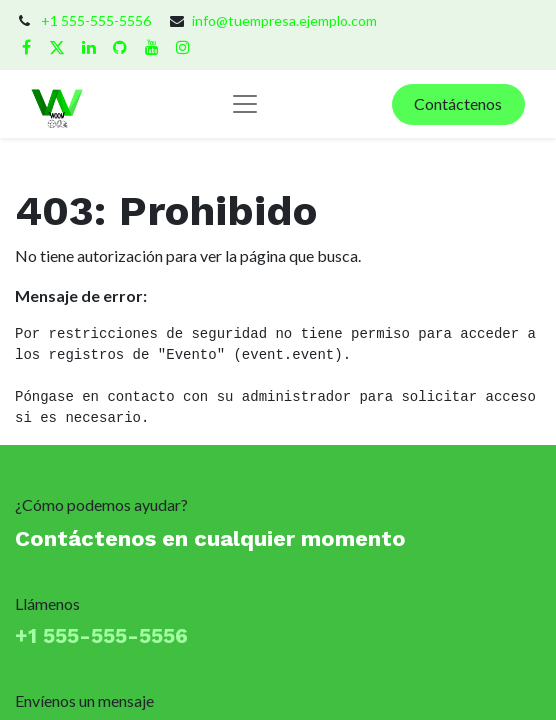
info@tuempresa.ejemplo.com (284, 20)
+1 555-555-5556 (96, 20)
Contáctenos (458, 103)
